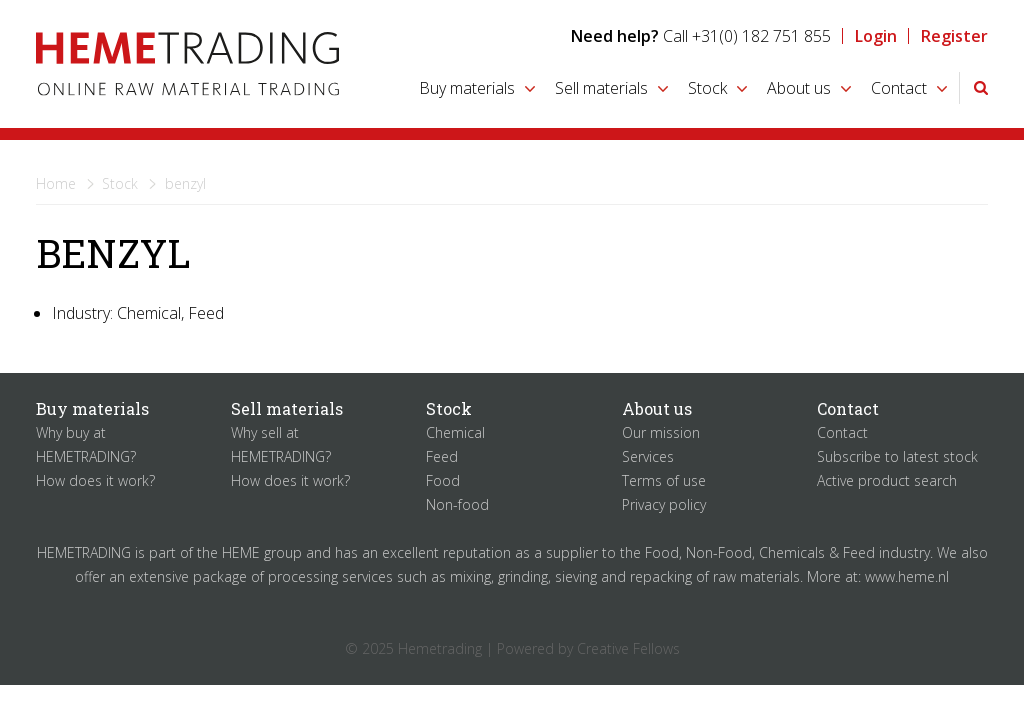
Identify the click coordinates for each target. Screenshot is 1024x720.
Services (648, 456)
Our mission (661, 432)
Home (56, 183)
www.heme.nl (907, 576)
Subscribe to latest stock (897, 456)
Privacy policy (664, 504)
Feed (442, 456)
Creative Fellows (628, 648)
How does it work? (95, 480)
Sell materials (601, 88)
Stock (707, 88)
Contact (899, 88)
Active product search (887, 480)
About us (799, 88)
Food (443, 480)
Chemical (455, 432)
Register (954, 36)
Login (876, 36)
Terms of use (664, 480)
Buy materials (467, 88)
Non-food (457, 504)
